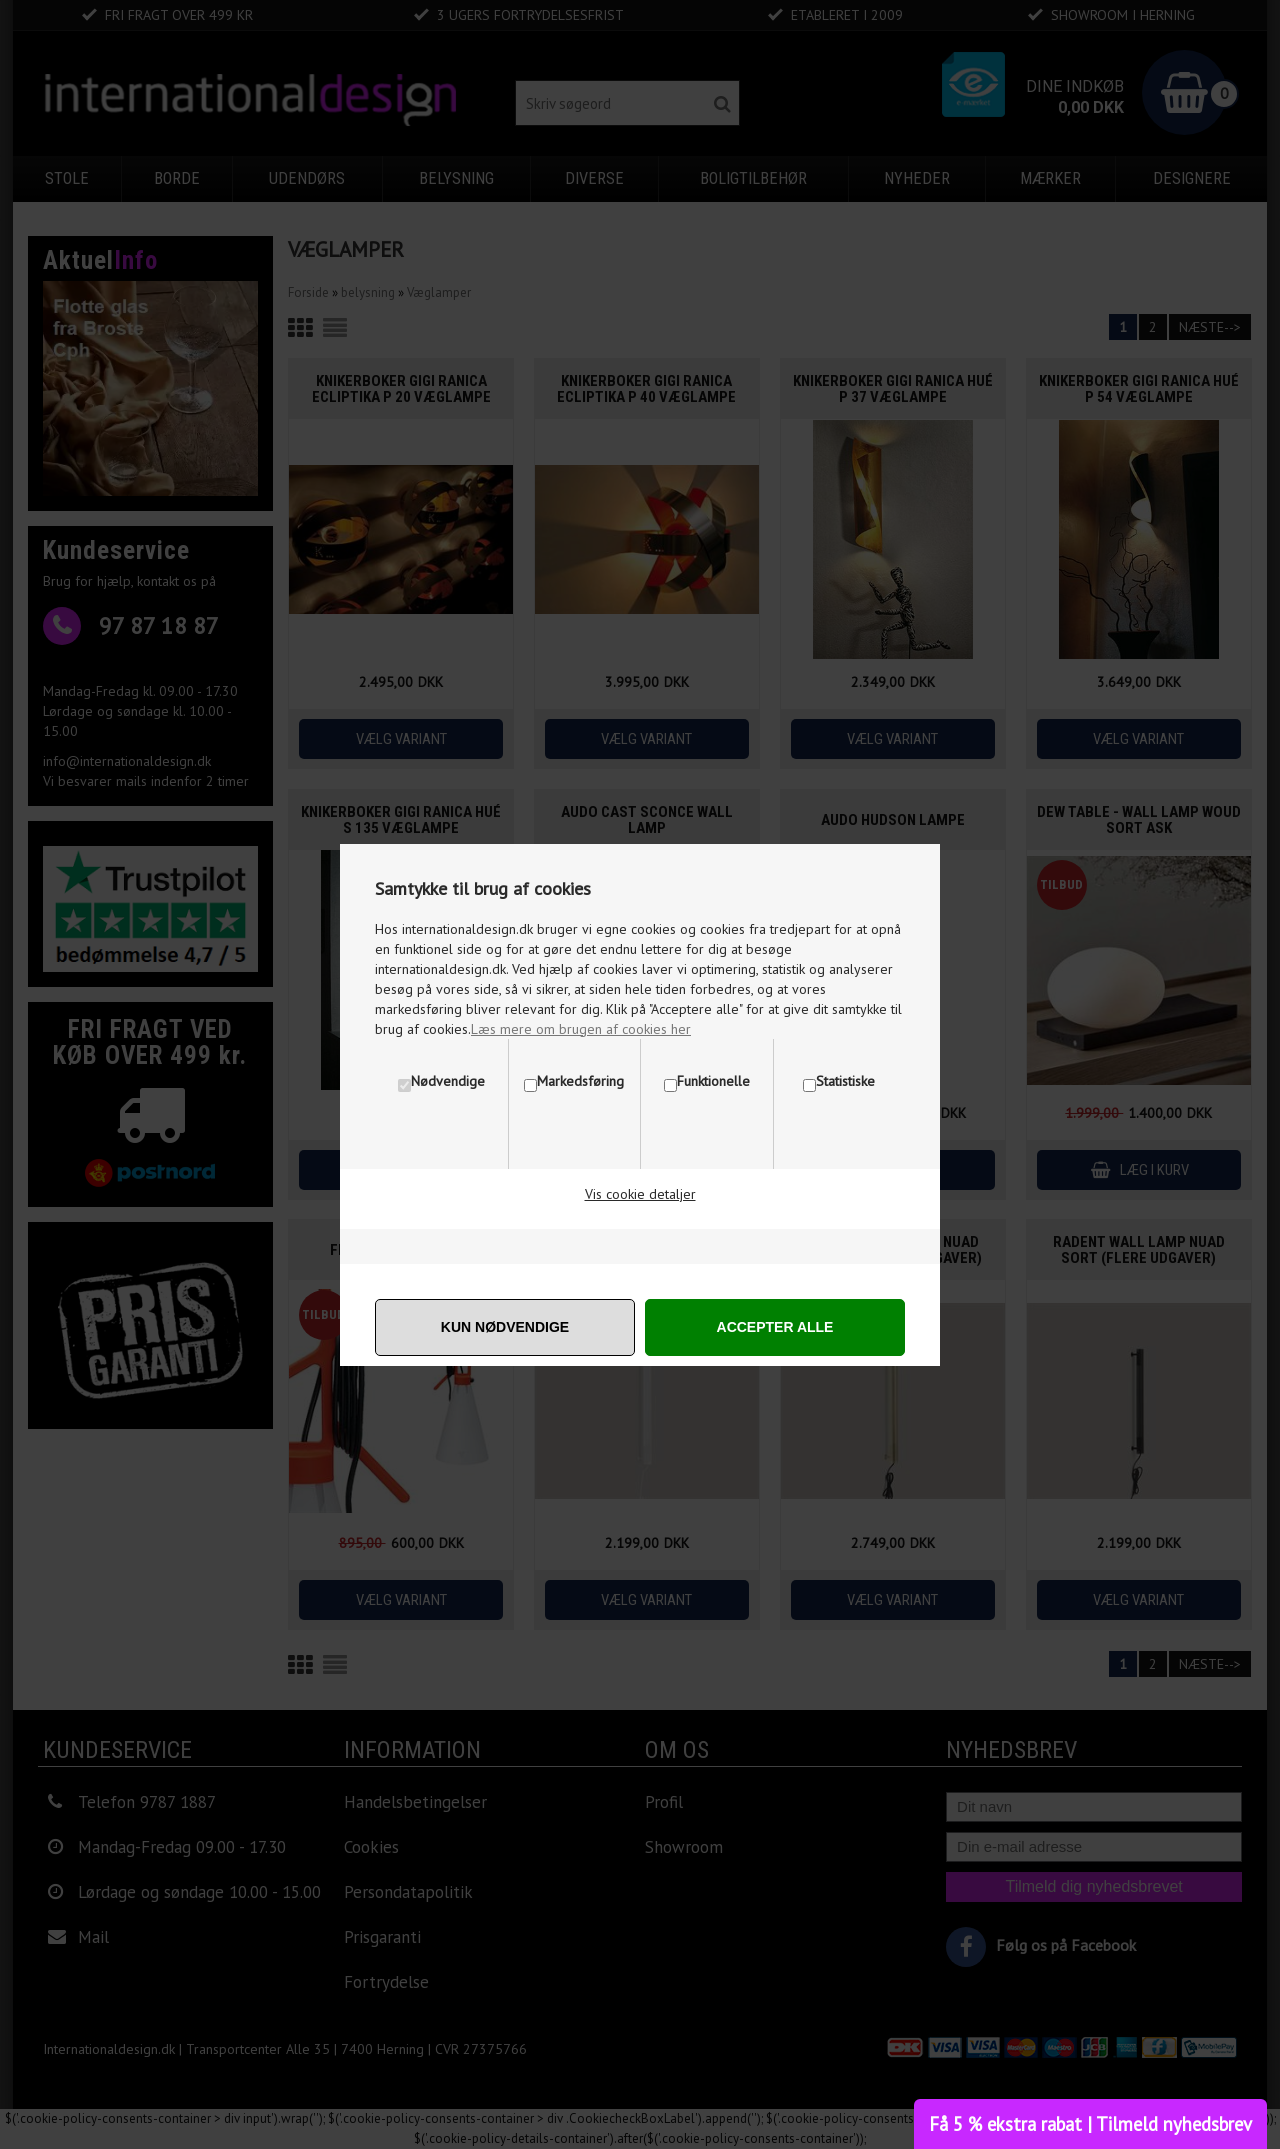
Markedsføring (580, 1081)
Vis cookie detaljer (640, 1194)
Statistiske (845, 1081)
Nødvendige (448, 1081)
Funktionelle (713, 1081)
